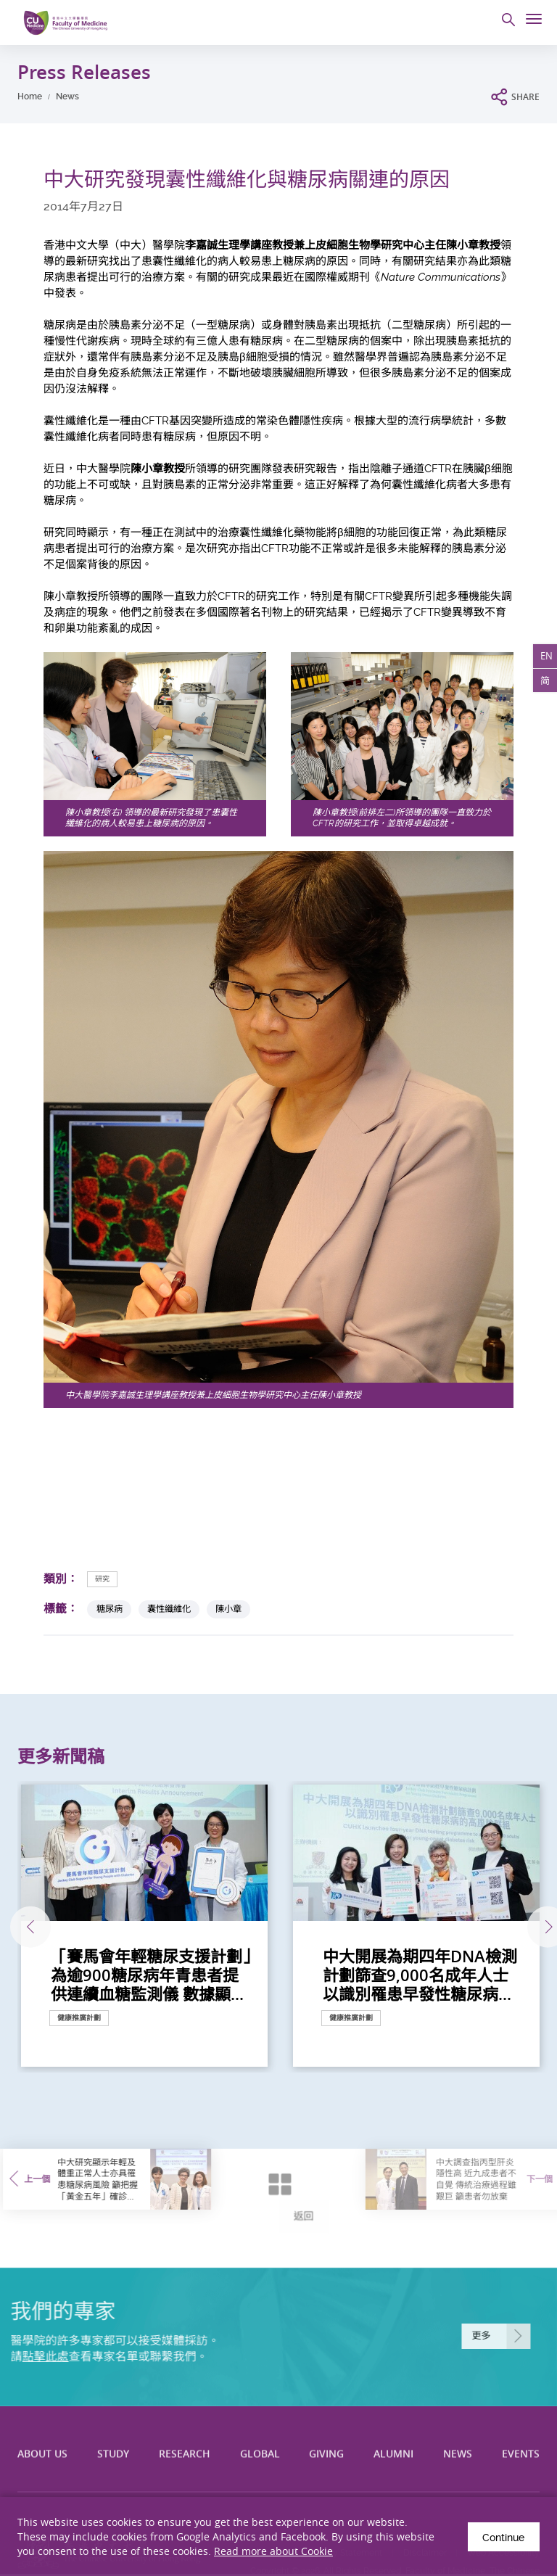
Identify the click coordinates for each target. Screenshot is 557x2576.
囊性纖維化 (169, 1608)
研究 (102, 1579)
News (67, 96)
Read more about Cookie (273, 2551)
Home (29, 96)
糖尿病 (109, 1608)
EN (545, 657)
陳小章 (228, 1608)
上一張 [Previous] (20, 1927)
